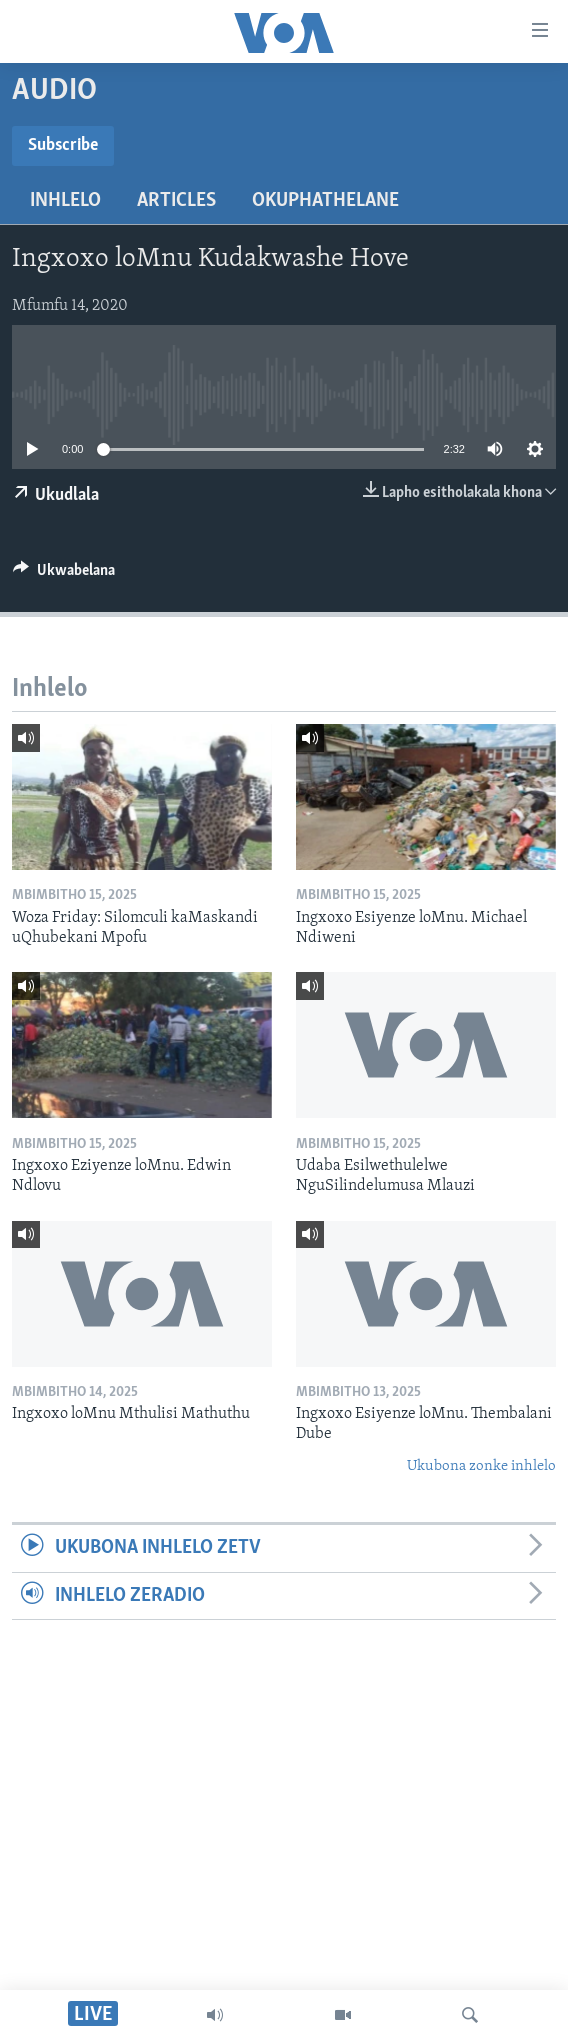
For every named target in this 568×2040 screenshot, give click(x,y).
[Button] (64, 575)
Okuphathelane (325, 201)
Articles (176, 201)
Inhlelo (65, 201)
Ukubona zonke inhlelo (481, 1466)
